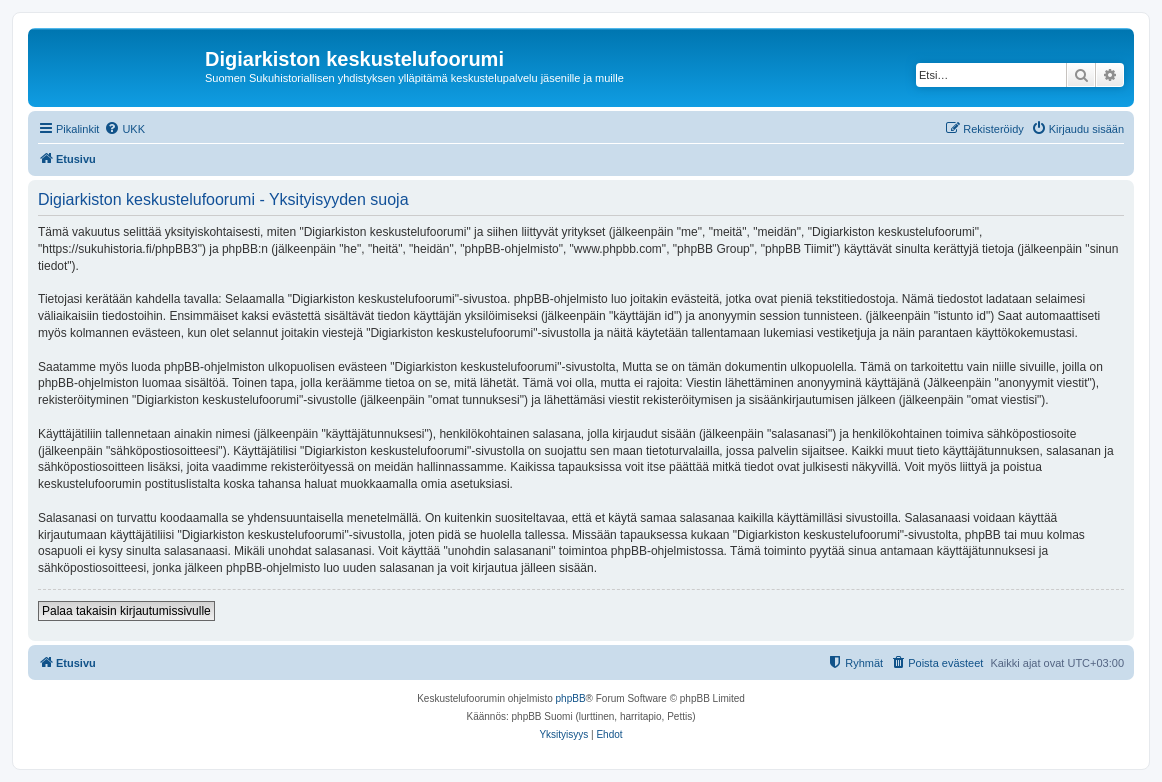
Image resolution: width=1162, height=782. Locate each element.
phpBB (571, 698)
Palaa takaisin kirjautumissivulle (126, 611)
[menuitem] (124, 129)
